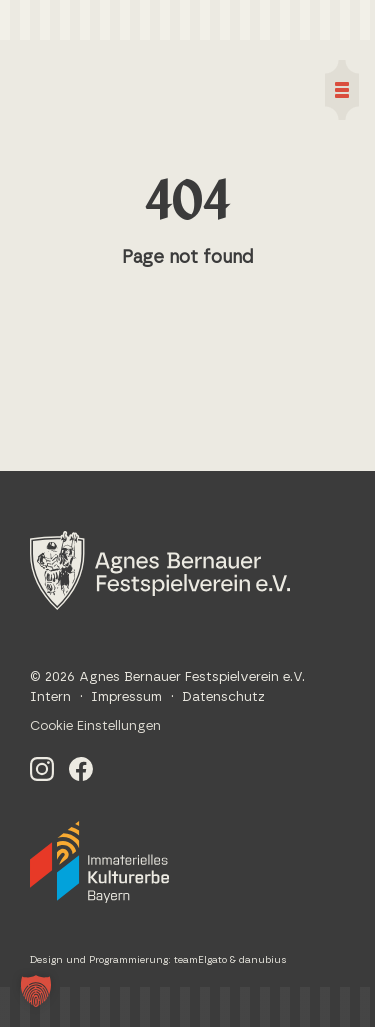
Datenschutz (223, 697)
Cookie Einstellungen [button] (95, 726)
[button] (36, 991)
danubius (263, 960)
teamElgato (200, 960)
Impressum (126, 697)
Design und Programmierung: (102, 960)
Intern (50, 697)
